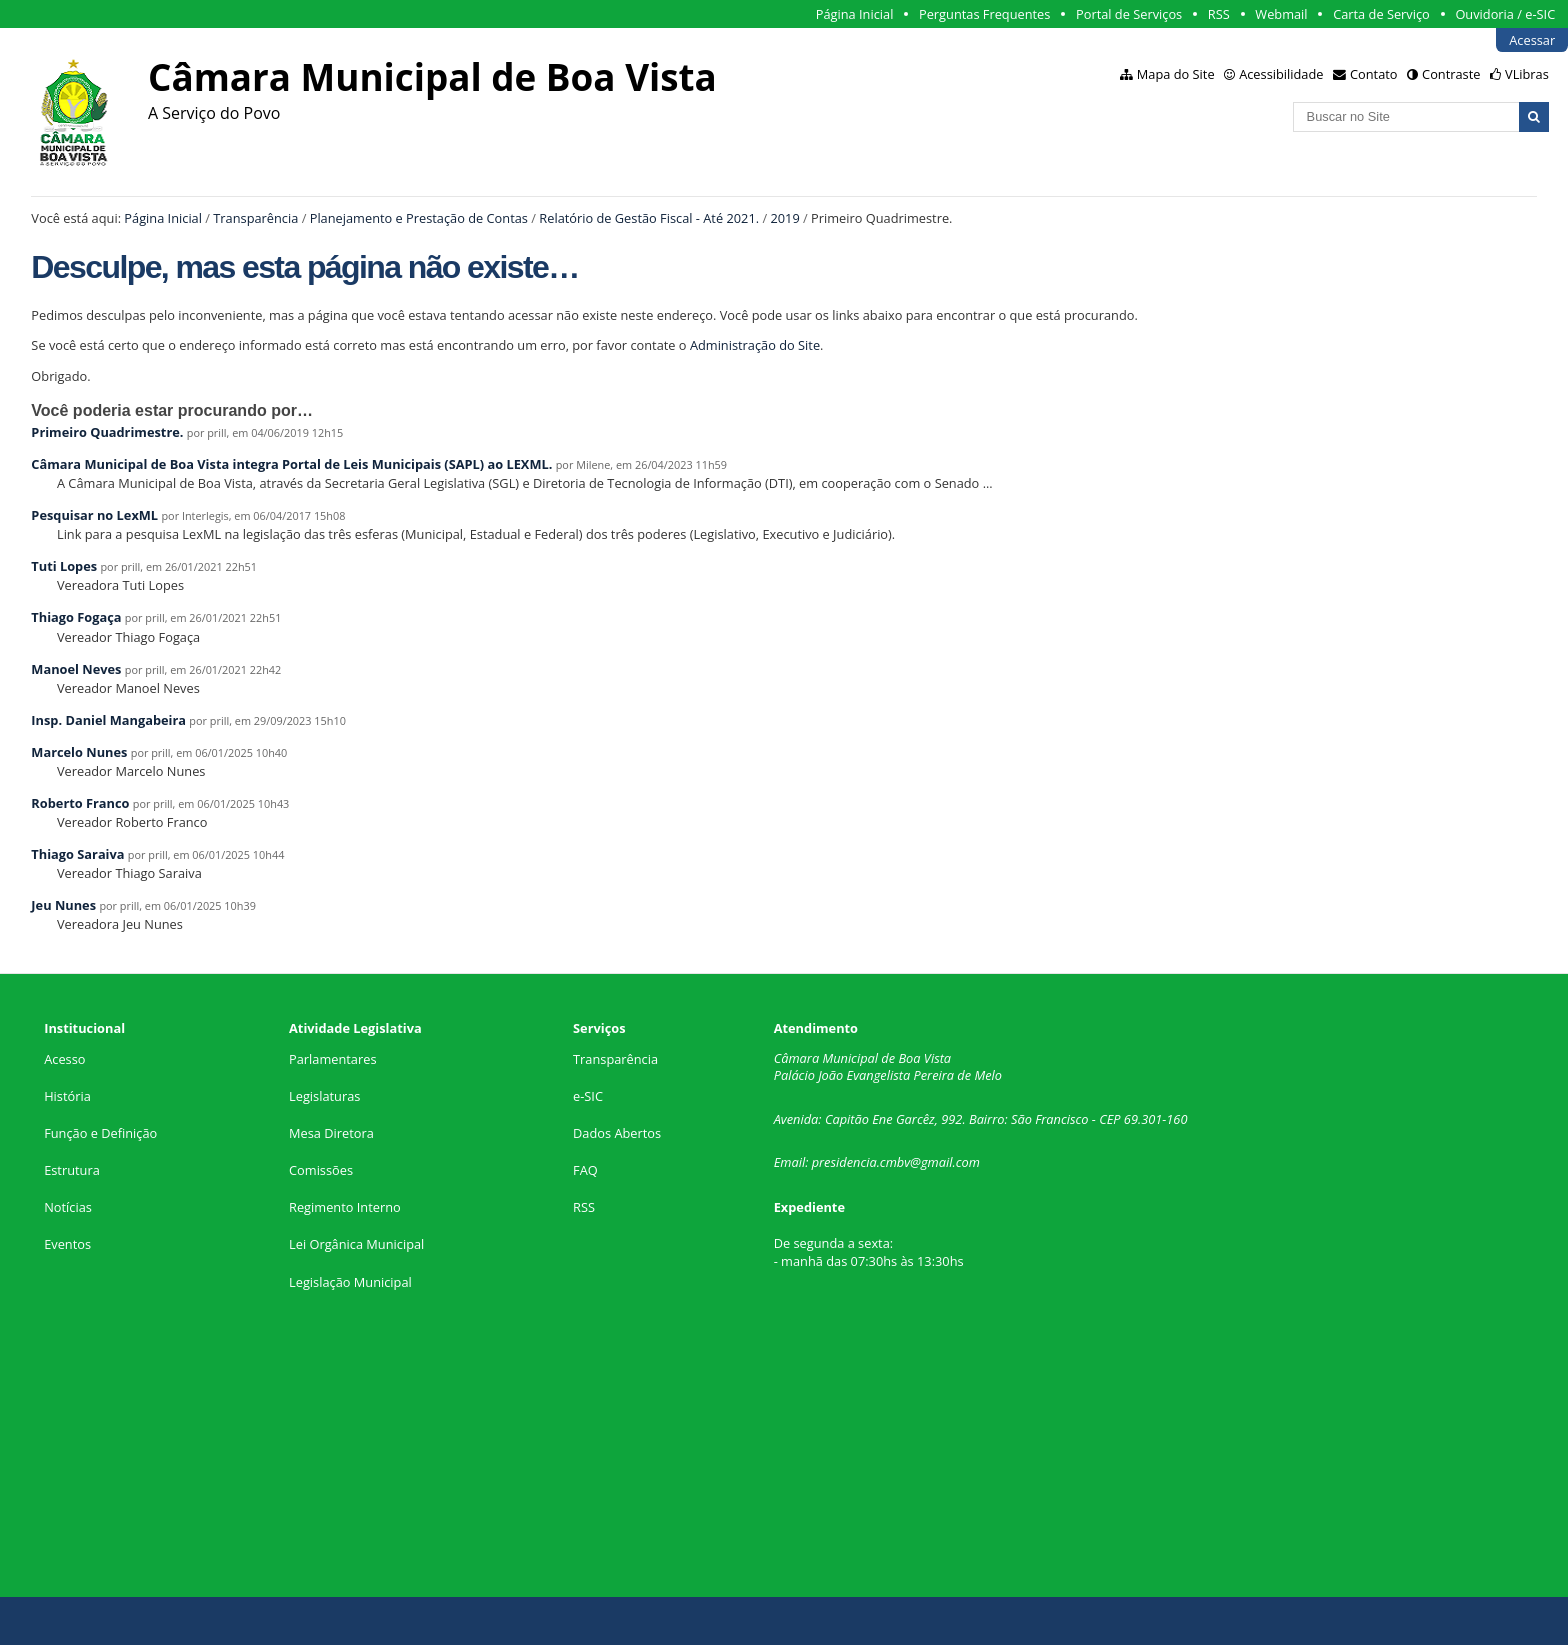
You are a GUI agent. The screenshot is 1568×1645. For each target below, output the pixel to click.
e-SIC (588, 1096)
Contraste (1451, 74)
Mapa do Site (1176, 74)
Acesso (64, 1059)
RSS (1219, 14)
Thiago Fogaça (76, 617)
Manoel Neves (76, 669)
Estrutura (72, 1170)
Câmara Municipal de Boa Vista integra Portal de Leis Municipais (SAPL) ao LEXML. (291, 464)
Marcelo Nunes (79, 752)
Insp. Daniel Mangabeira (108, 720)
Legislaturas (324, 1096)
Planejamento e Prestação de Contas (419, 218)
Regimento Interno (345, 1207)
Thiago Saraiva (77, 854)
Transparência (255, 218)
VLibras (1527, 74)
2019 (784, 218)
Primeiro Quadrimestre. (107, 432)
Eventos (67, 1244)
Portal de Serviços (1129, 14)
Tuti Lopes (64, 566)
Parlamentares (332, 1059)
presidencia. (846, 1162)
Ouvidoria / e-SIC (1505, 14)
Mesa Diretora (331, 1133)
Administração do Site (755, 345)
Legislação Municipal (350, 1282)
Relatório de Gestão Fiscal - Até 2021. (649, 218)
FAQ (585, 1170)
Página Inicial (855, 14)
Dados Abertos (617, 1133)
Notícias (68, 1207)
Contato (1374, 74)
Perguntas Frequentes (984, 14)
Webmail (1281, 14)
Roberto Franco (80, 803)
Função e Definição (100, 1133)
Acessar (1532, 40)
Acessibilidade (1281, 74)
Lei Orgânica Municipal (356, 1244)
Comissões (321, 1170)
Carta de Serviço (1381, 14)
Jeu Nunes (63, 905)
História (67, 1096)
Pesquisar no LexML (94, 515)
